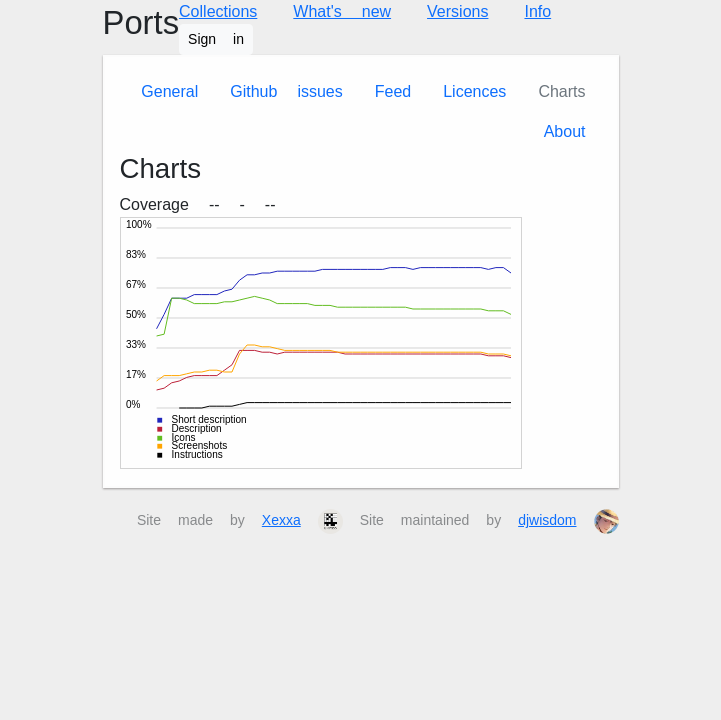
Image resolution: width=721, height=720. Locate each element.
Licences (474, 91)
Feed (393, 91)
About (565, 131)
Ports (141, 23)
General (169, 91)
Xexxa (281, 520)
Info (537, 11)
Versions (457, 11)
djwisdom (547, 520)
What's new (342, 11)
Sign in (216, 39)
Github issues (286, 91)
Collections (218, 11)
